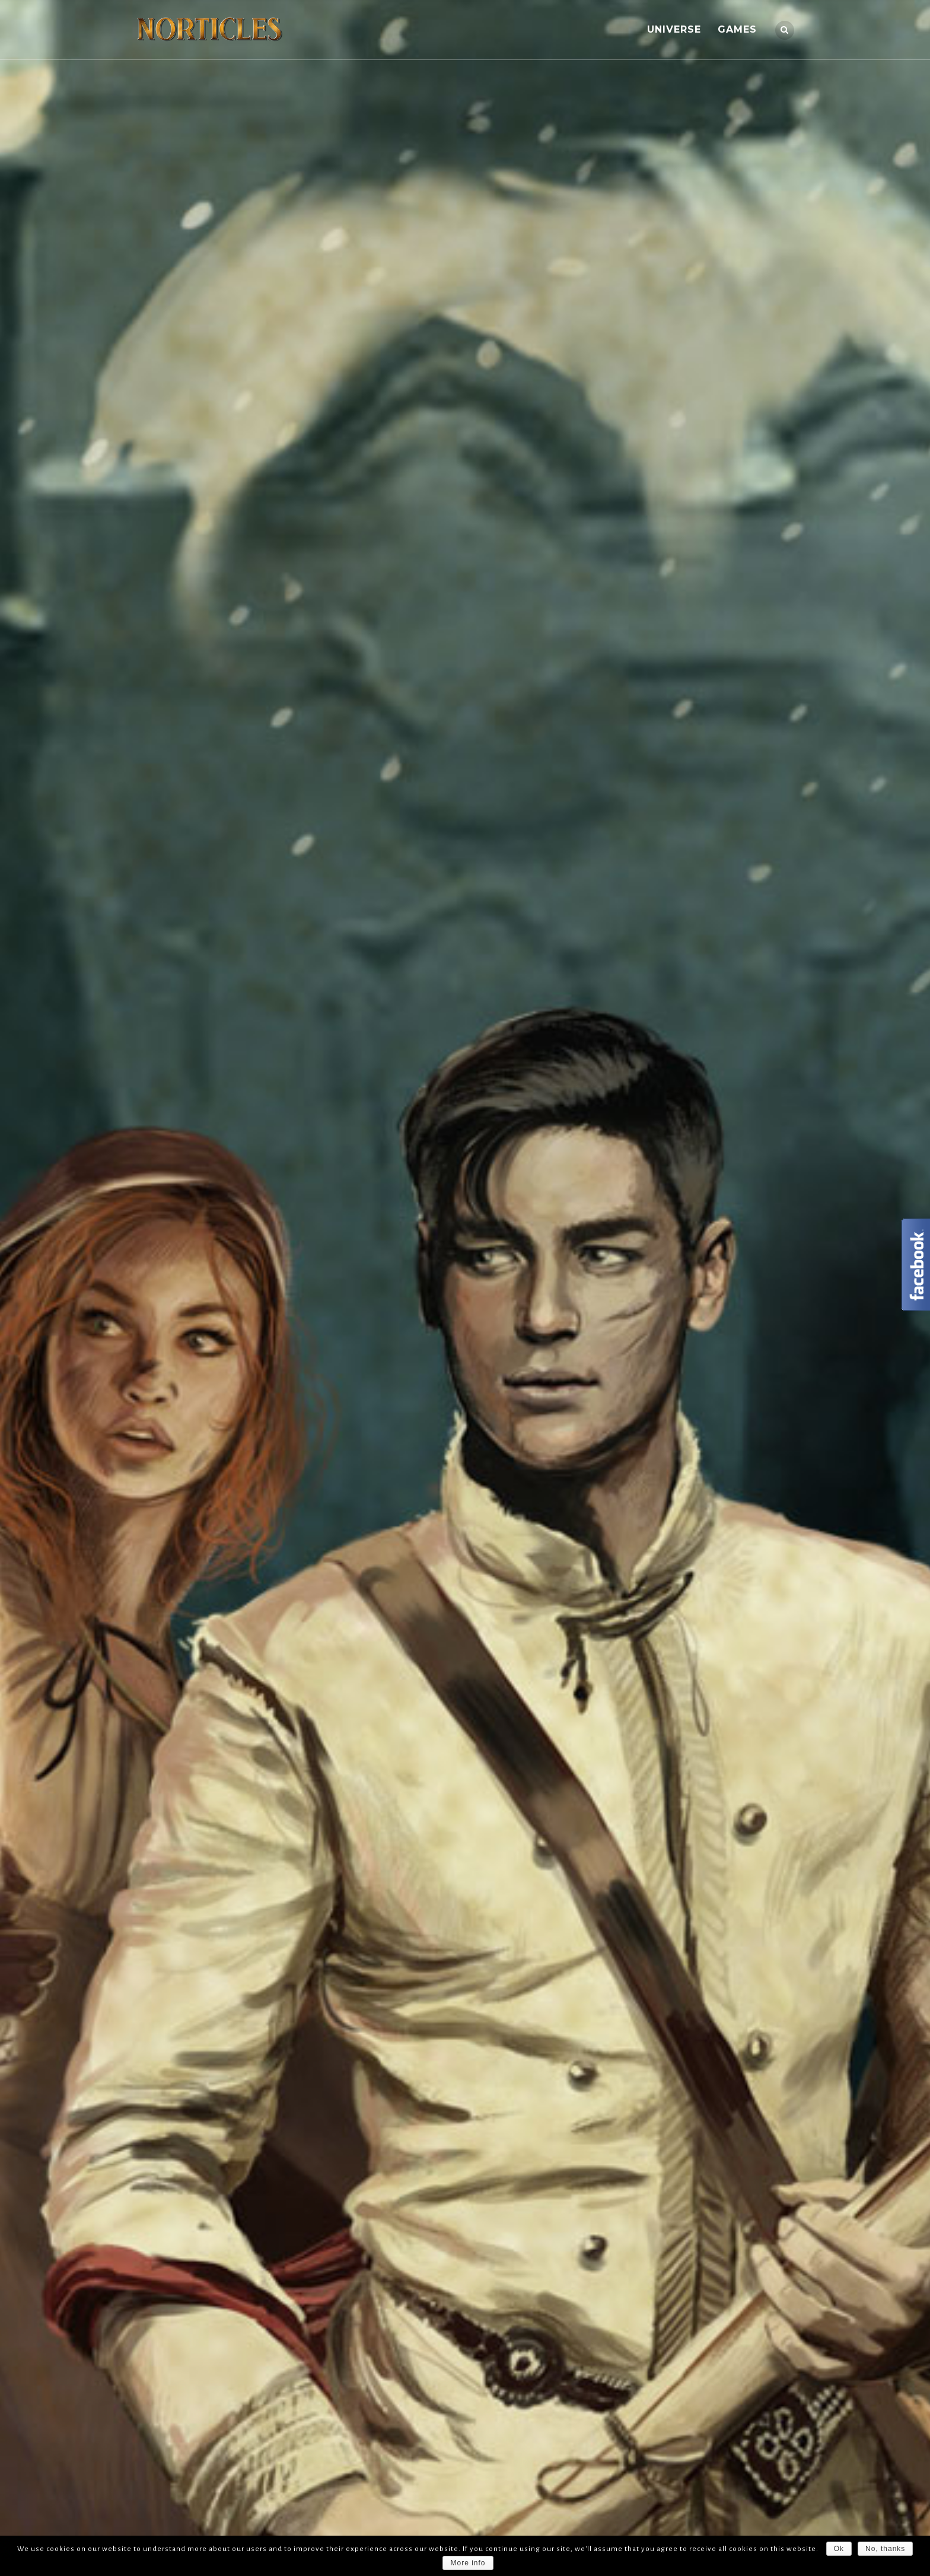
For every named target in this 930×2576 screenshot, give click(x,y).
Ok (839, 2549)
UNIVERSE (674, 29)
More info (467, 2563)
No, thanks (885, 2549)
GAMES (737, 29)
